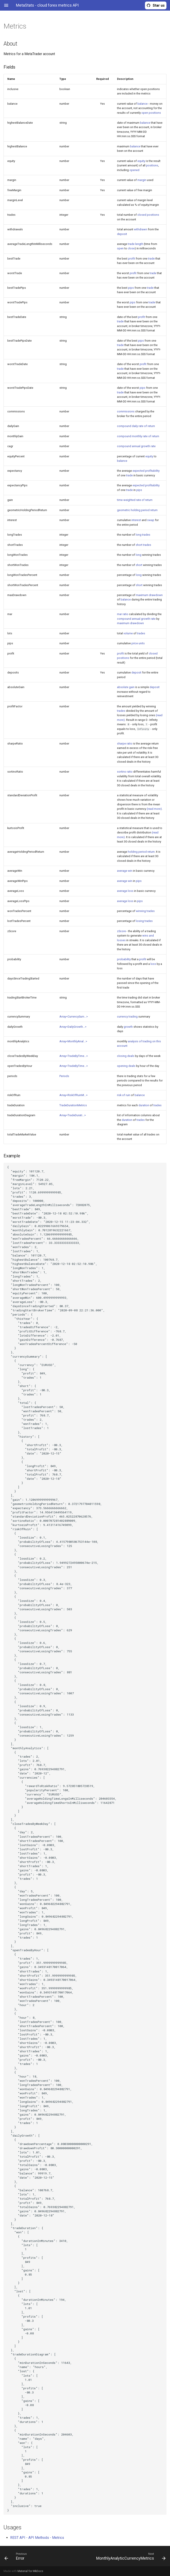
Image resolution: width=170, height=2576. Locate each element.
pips (131, 287)
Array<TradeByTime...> (73, 1056)
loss (153, 964)
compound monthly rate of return (138, 436)
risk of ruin (123, 1095)
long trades (143, 534)
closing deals (125, 1056)
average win (124, 870)
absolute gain (126, 687)
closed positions (148, 214)
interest (136, 520)
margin (141, 180)
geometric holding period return (137, 510)
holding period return (141, 851)
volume (128, 633)
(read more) (154, 808)
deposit (122, 234)
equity (141, 161)
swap (150, 520)
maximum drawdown (149, 595)
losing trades (144, 921)
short (139, 565)
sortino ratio (125, 771)
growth (128, 1026)
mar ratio (122, 614)
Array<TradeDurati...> (72, 1115)
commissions (126, 411)
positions (152, 165)
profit (131, 258)
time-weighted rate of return (134, 500)
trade (151, 258)
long (138, 554)
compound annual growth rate (136, 446)
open (120, 248)
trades (141, 633)
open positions (151, 112)
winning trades (145, 911)
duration (144, 1105)
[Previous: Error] (43, 2556)
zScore (121, 931)
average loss (125, 891)
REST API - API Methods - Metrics (37, 2538)
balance (142, 103)
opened (134, 170)
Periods (64, 1076)
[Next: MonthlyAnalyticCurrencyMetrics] (127, 2556)
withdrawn (140, 229)
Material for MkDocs (30, 2571)
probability (124, 959)
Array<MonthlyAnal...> (73, 1041)
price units (138, 643)
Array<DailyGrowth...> (72, 1026)
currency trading (127, 1016)
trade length (135, 244)
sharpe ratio (124, 743)
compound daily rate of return (136, 426)
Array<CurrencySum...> (73, 1016)
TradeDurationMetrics (73, 1105)
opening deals (126, 1066)
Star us (159, 5)
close (131, 248)
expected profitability (146, 470)
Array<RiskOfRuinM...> (73, 1095)
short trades (143, 544)
